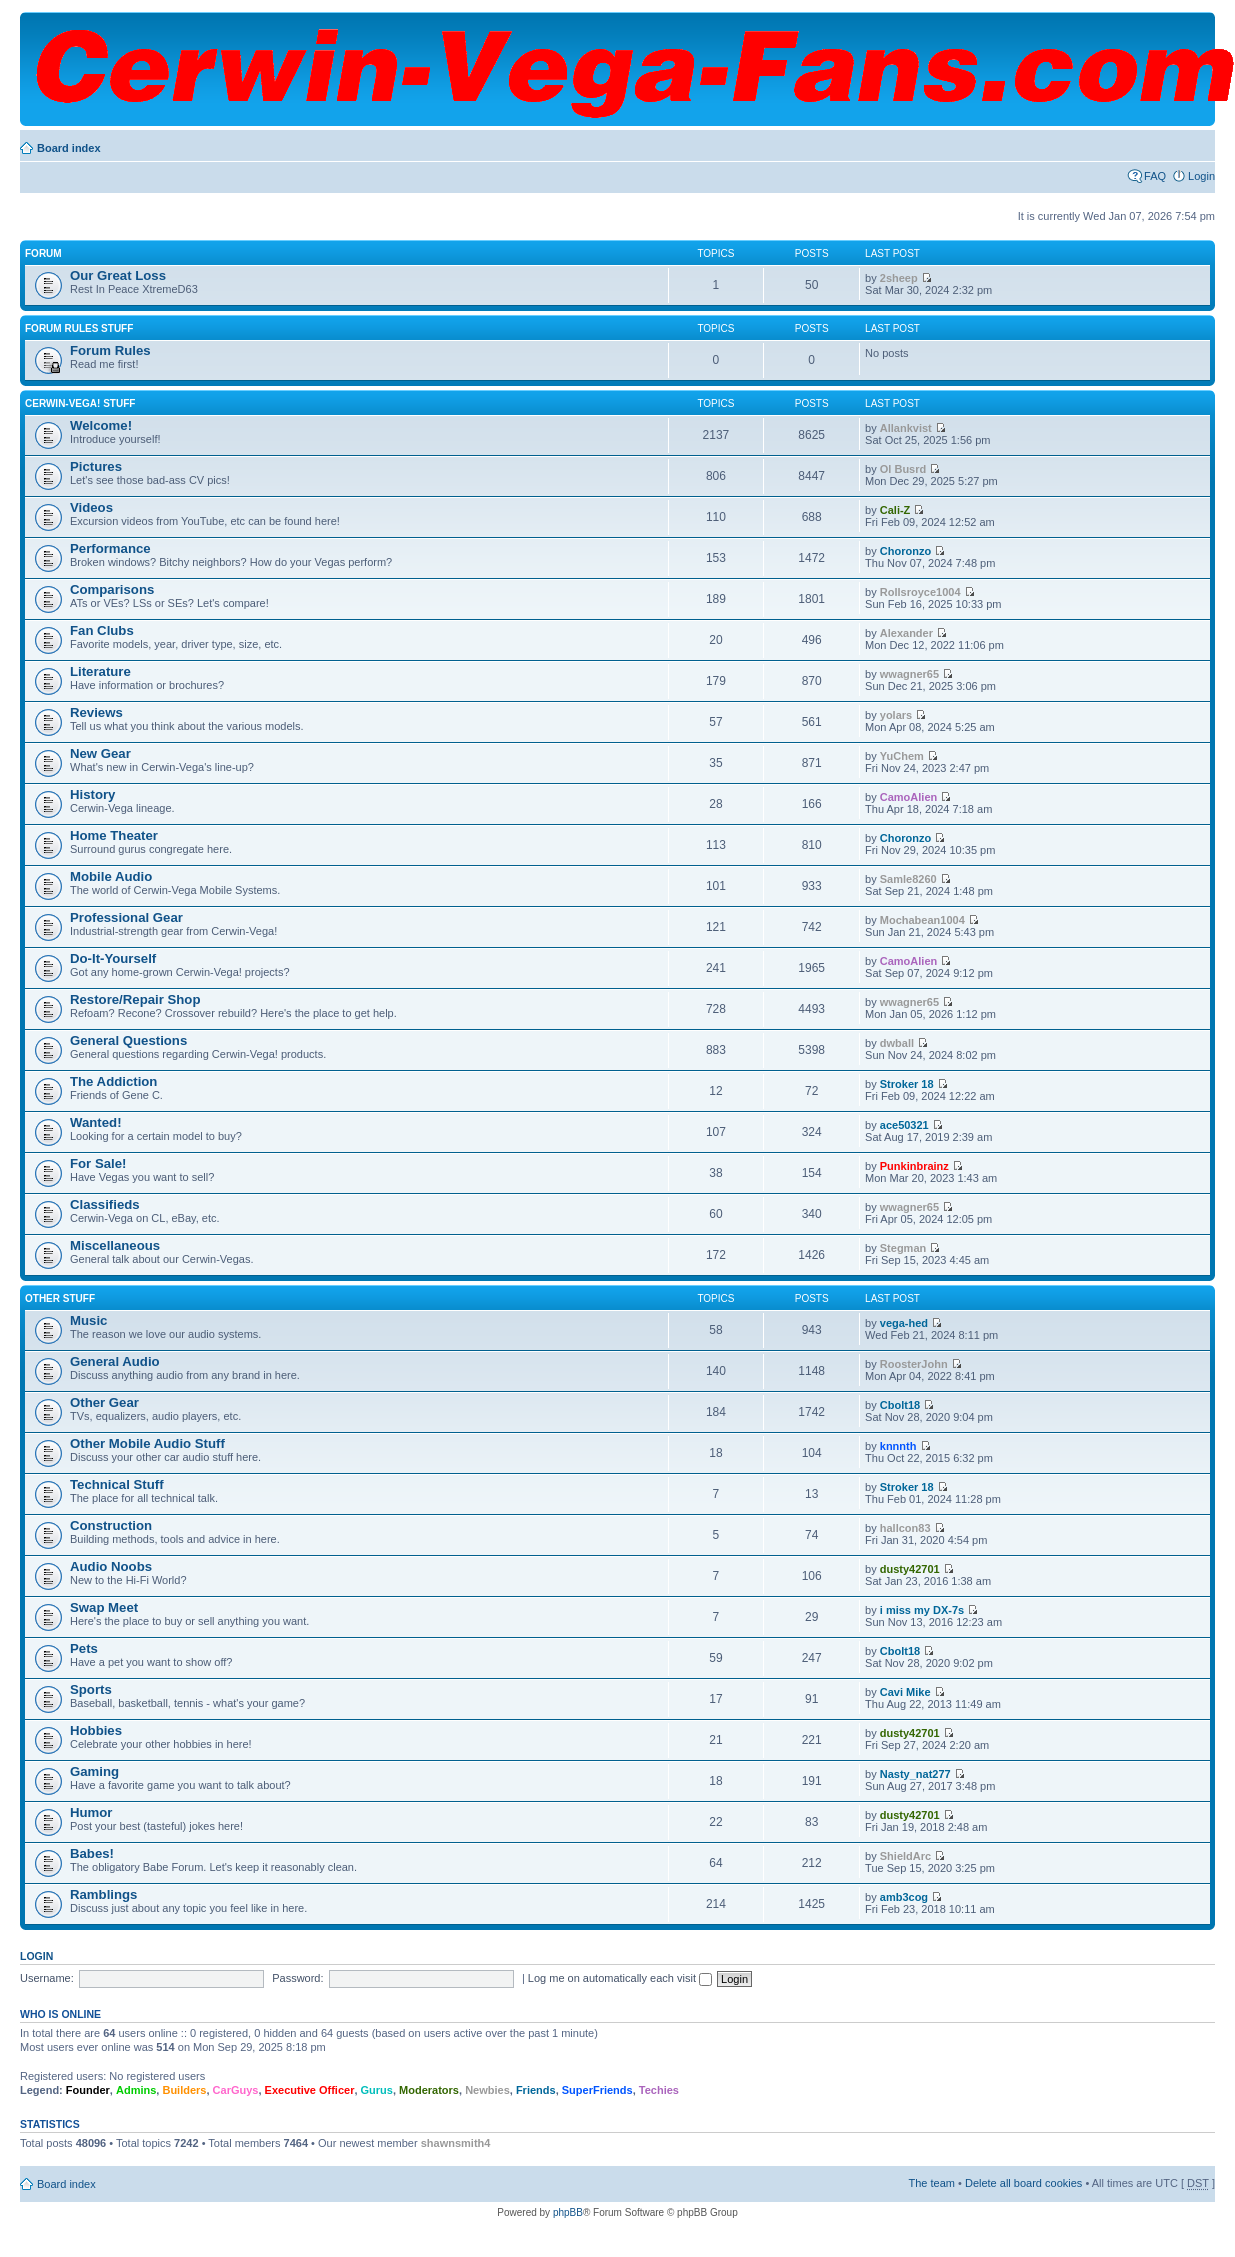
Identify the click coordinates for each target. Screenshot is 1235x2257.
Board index (69, 148)
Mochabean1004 (922, 920)
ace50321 (904, 1125)
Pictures (96, 466)
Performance (110, 548)
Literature (100, 671)
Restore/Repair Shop (135, 999)
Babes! (92, 1853)
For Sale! (98, 1163)
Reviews (96, 712)
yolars (896, 715)
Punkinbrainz (914, 1166)
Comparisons (112, 589)
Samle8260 (908, 879)
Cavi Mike (905, 1692)
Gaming (94, 1771)
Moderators (429, 2090)
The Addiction (113, 1081)
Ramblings (103, 1894)
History (92, 794)
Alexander (906, 633)
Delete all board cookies (1023, 2183)
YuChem (902, 756)
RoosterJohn (914, 1364)
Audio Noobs (111, 1566)
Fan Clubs (102, 630)
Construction (111, 1525)
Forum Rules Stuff (79, 328)
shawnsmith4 (456, 2143)
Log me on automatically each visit (620, 1978)
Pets (84, 1648)
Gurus (377, 2090)
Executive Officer (310, 2090)
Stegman (903, 1248)
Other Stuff (60, 1298)
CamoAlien (908, 797)
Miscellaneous (115, 1245)
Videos (91, 507)
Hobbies (96, 1730)
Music (88, 1320)
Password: (297, 1978)
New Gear (100, 753)
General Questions (128, 1040)
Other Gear (104, 1402)
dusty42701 (910, 1569)
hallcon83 (905, 1528)
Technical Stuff (117, 1484)
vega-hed (904, 1323)
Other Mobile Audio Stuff (147, 1443)
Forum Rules (110, 350)
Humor (91, 1812)
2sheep (899, 278)
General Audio (115, 1361)
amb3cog (904, 1897)
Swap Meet (104, 1607)
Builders (184, 2090)
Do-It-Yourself (113, 958)
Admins (136, 2090)
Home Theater (114, 835)
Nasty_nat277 (915, 1774)
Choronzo (905, 551)
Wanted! (96, 1122)
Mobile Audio (111, 876)
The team (932, 2183)
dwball (897, 1043)
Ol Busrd (903, 469)
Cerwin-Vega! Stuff (80, 403)
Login (1201, 176)
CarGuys (236, 2090)
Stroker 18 (907, 1084)
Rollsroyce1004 (920, 592)
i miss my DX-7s (922, 1610)
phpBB (568, 2212)
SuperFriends (597, 2090)
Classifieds (105, 1204)
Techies (659, 2090)
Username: (47, 1978)
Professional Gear (126, 917)
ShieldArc (905, 1856)
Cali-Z (895, 510)
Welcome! (101, 425)
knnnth (898, 1446)
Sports (91, 1689)
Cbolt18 (900, 1405)
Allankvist (906, 428)
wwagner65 (909, 674)
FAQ (1155, 176)
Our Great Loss (118, 275)
